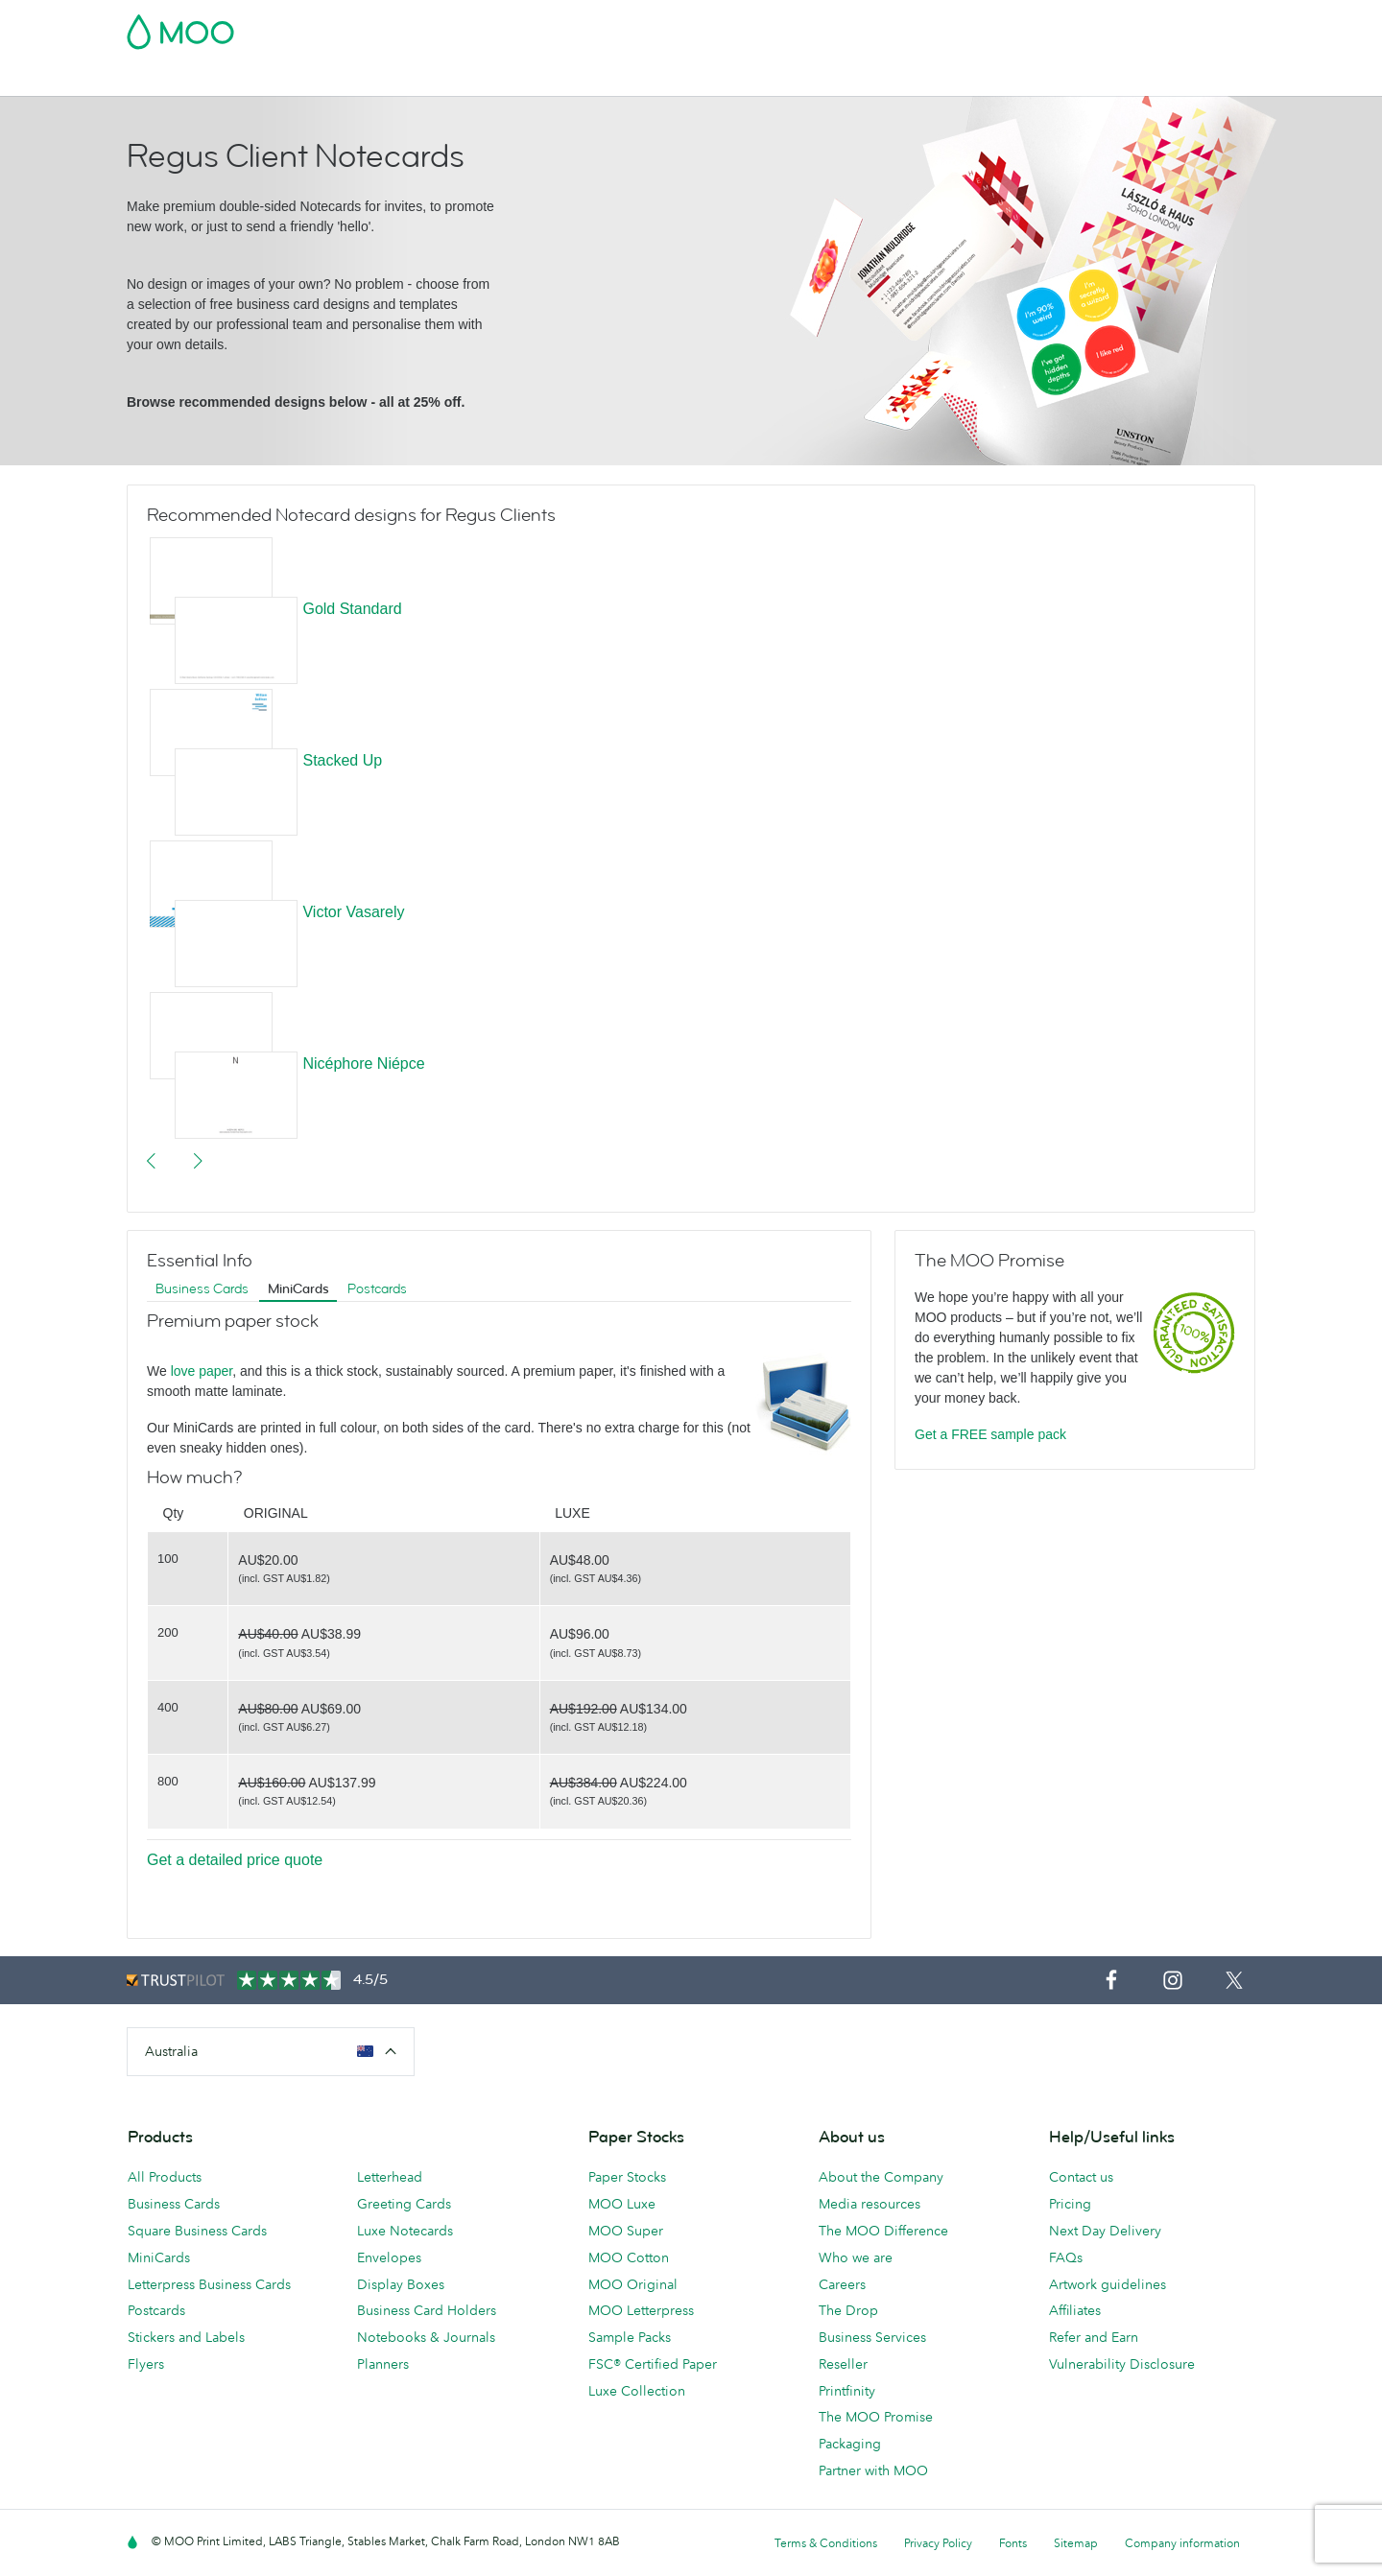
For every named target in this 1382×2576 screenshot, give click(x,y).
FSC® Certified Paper (652, 2364)
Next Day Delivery (1105, 2230)
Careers (842, 2284)
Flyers (482, 79)
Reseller (843, 2364)
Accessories (646, 79)
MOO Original (633, 2284)
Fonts (1013, 2543)
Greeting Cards (404, 2203)
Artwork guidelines (1107, 2284)
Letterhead (389, 2177)
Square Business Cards (197, 2230)
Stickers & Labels (387, 79)
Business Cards (176, 79)
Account (955, 26)
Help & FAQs (929, 79)
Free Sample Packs (853, 26)
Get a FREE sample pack (990, 1434)
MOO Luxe (621, 2203)
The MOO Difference (883, 2230)
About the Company (881, 2177)
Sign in (1020, 26)
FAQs (1066, 2257)
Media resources (869, 2203)
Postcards (279, 79)
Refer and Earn (1093, 2337)
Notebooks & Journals (426, 2337)
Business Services (761, 79)
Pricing (1070, 2203)
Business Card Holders (426, 2310)
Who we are (856, 2257)
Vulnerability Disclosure (1122, 2364)
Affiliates (1075, 2310)
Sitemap (1076, 2543)
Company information (1182, 2543)
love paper (202, 1371)
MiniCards (298, 1289)
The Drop (848, 2310)
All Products (165, 2177)
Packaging (850, 2443)
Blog (854, 79)
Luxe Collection (636, 2390)
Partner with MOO (873, 2470)
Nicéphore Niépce (363, 1063)
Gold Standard (351, 609)
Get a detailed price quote (234, 1860)
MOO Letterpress (641, 2310)
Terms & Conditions (825, 2543)
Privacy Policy (938, 2543)
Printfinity (847, 2390)
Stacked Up (342, 760)
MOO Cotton (628, 2257)
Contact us (1081, 2177)
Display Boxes (400, 2284)
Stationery (554, 79)
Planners (383, 2364)
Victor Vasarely (353, 912)
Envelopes (389, 2257)
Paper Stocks (627, 2177)
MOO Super (625, 2230)
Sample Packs (629, 2337)
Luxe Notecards (405, 2230)
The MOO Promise (876, 2416)
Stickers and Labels (186, 2337)
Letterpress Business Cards (209, 2284)
